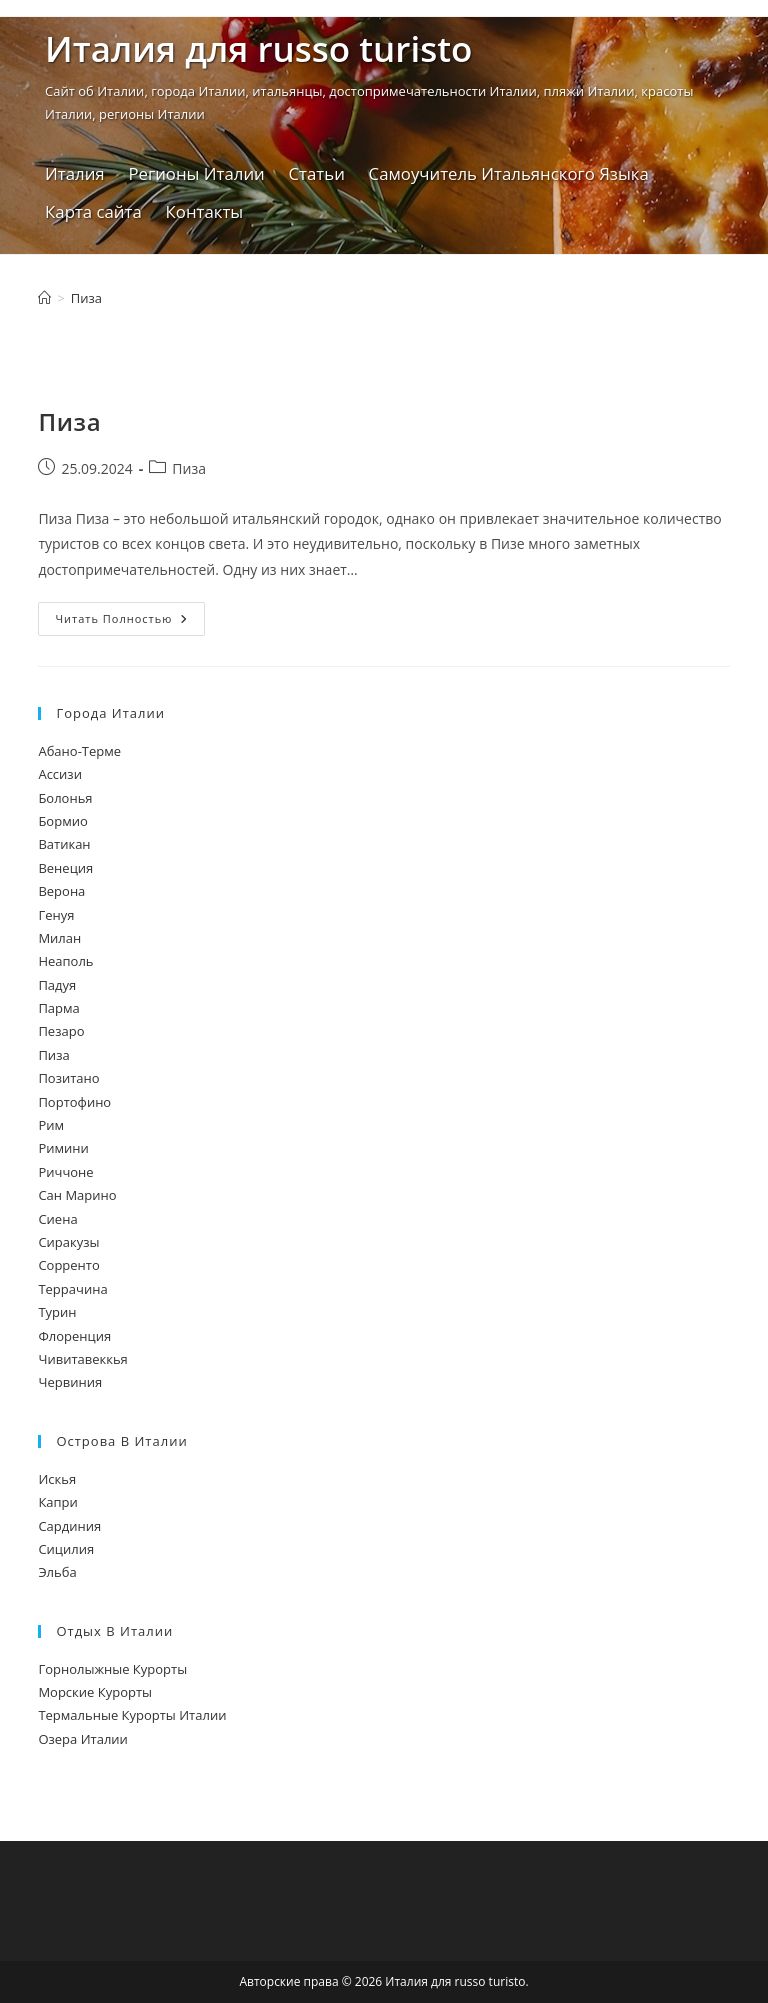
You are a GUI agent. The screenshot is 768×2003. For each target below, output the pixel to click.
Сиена (57, 1219)
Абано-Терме (79, 751)
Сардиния (69, 1526)
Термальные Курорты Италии (132, 1715)
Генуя (56, 915)
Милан (59, 938)
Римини (63, 1148)
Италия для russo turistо (258, 48)
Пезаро (61, 1031)
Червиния (70, 1382)
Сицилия (66, 1549)
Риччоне (65, 1172)
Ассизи (60, 774)
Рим (51, 1125)
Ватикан (64, 844)
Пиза (86, 298)
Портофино (74, 1102)
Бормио (62, 821)
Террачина (72, 1289)
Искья (57, 1479)
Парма (58, 1008)
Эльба (57, 1572)
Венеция (65, 868)
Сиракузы (68, 1242)
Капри (57, 1502)
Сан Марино (77, 1195)
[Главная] (44, 298)
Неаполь (65, 961)
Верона (61, 891)
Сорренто (68, 1265)
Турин (57, 1312)
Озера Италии (82, 1739)
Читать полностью (130, 618)
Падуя (57, 985)
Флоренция (74, 1336)
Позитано (68, 1078)
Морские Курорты (95, 1692)
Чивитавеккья (82, 1359)
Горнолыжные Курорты (112, 1669)
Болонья (65, 798)
